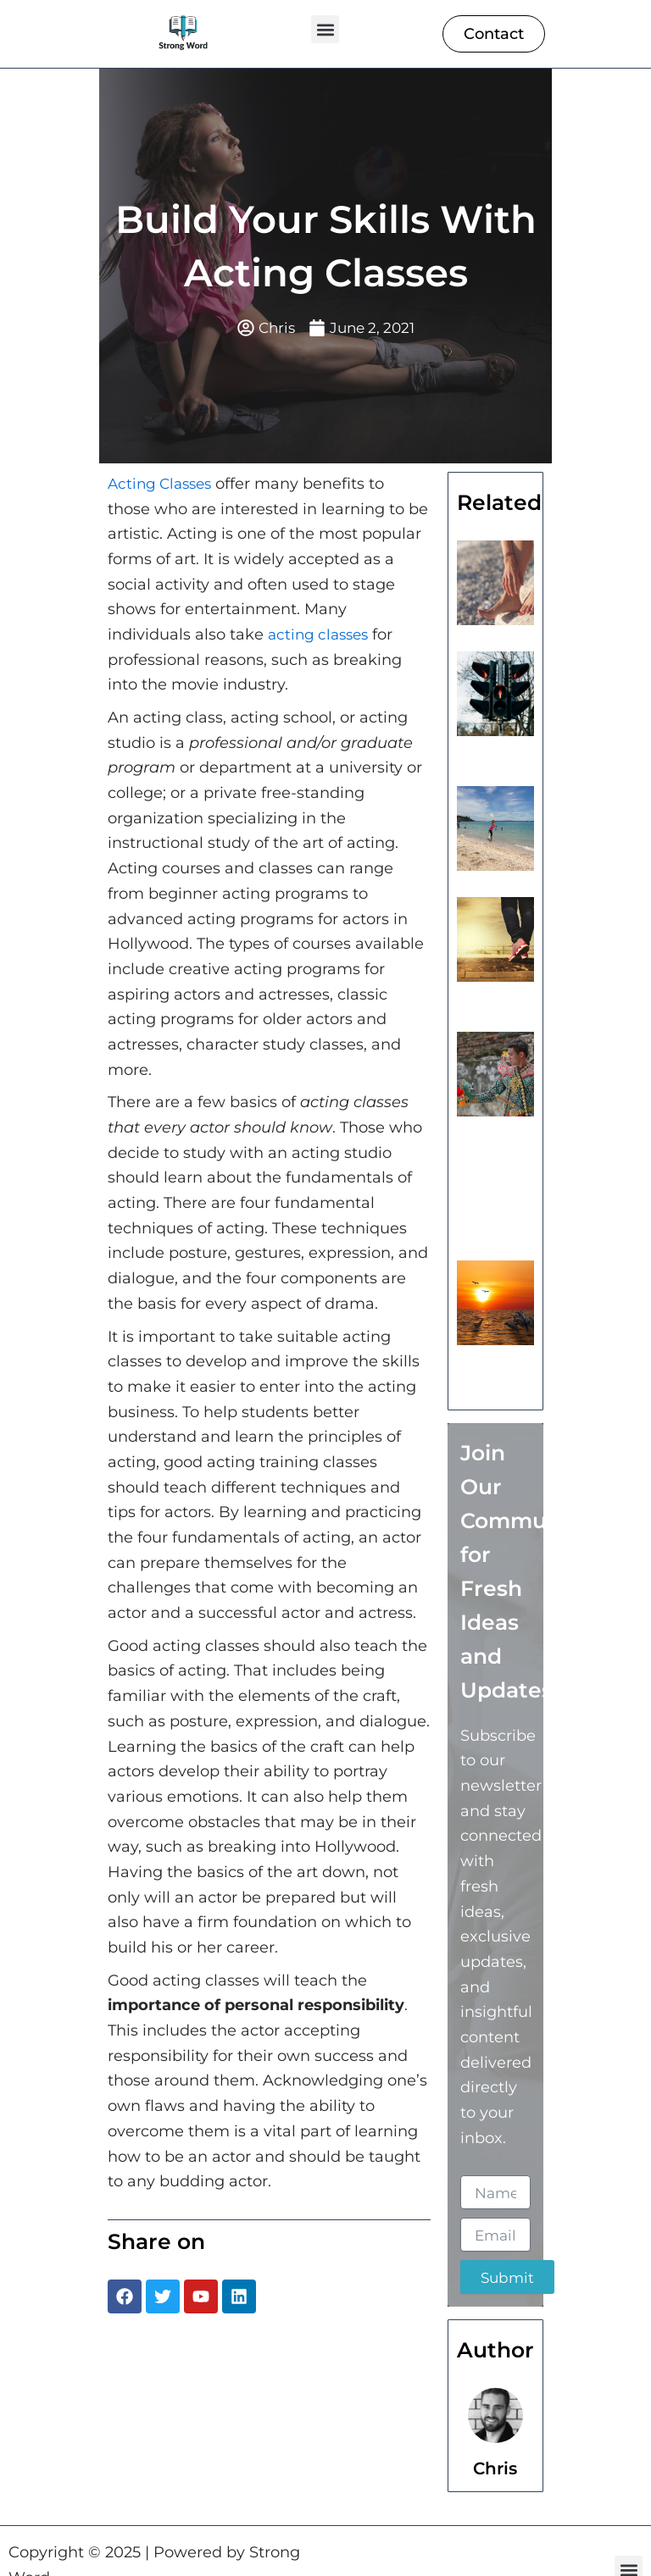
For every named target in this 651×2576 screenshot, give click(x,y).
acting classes (321, 635)
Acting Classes (163, 484)
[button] (325, 29)
